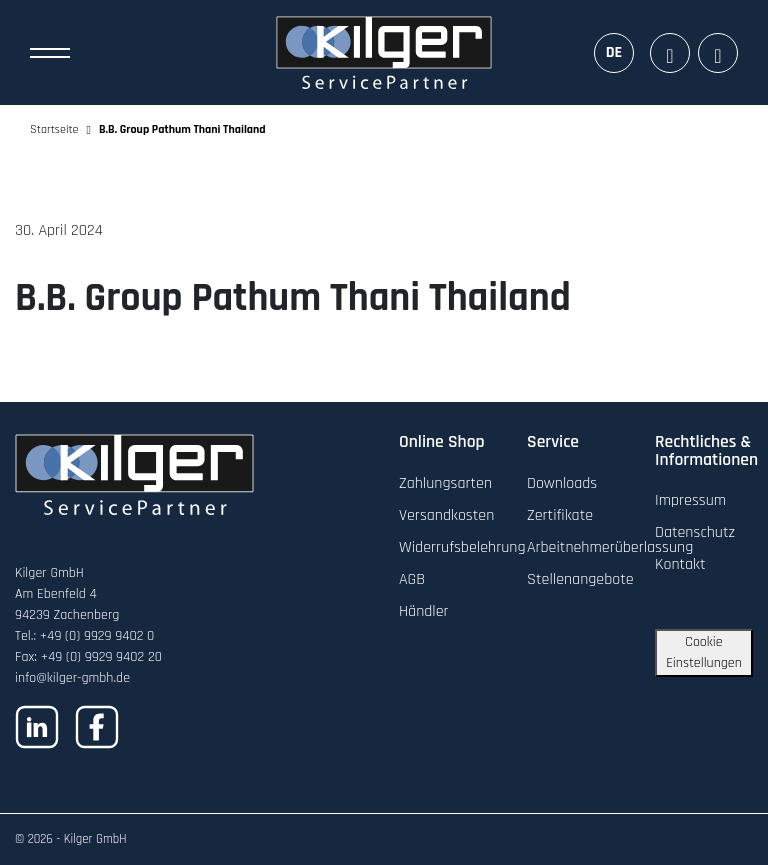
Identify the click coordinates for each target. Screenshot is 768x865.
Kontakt (680, 564)
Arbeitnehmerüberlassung (610, 547)
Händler (424, 611)
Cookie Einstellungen (704, 652)
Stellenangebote (580, 579)
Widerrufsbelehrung (462, 547)
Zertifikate (560, 515)
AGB (412, 579)
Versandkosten (446, 515)
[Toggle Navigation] (50, 53)
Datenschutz (695, 532)
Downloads (562, 483)
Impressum (690, 500)
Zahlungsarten (445, 483)
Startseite (54, 129)
